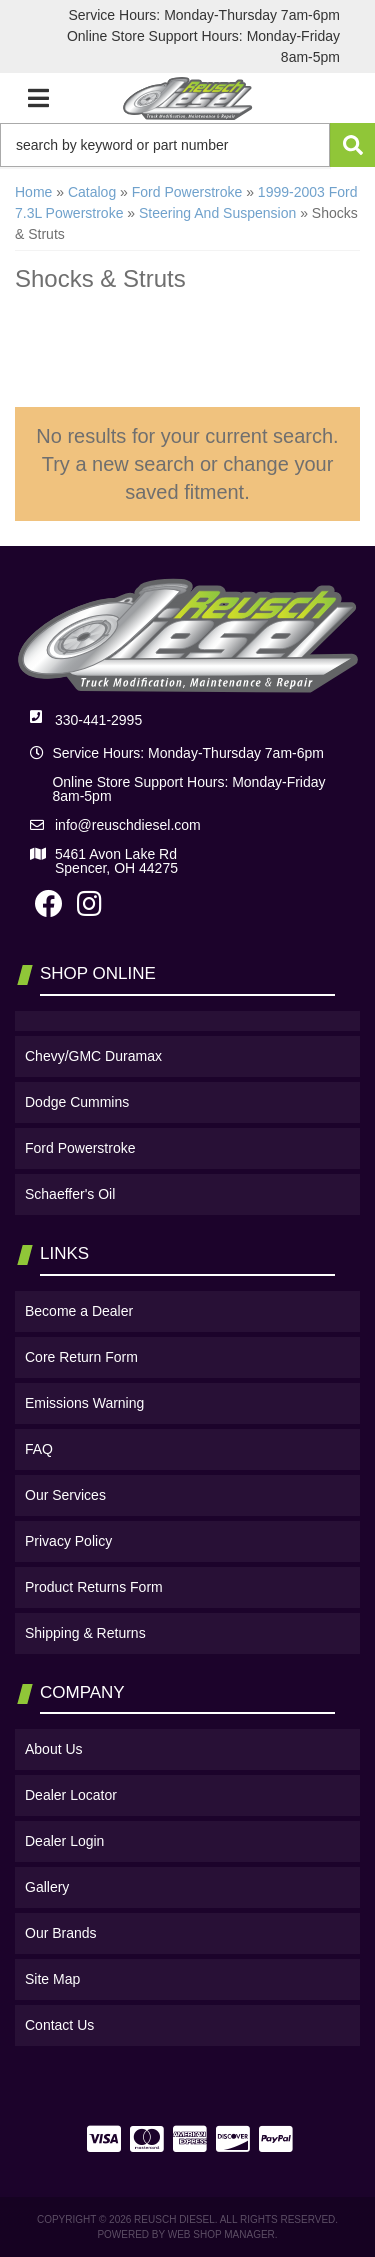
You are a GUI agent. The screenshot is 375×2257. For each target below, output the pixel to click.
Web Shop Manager (221, 2234)
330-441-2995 (98, 720)
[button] (187, 145)
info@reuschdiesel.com (128, 825)
